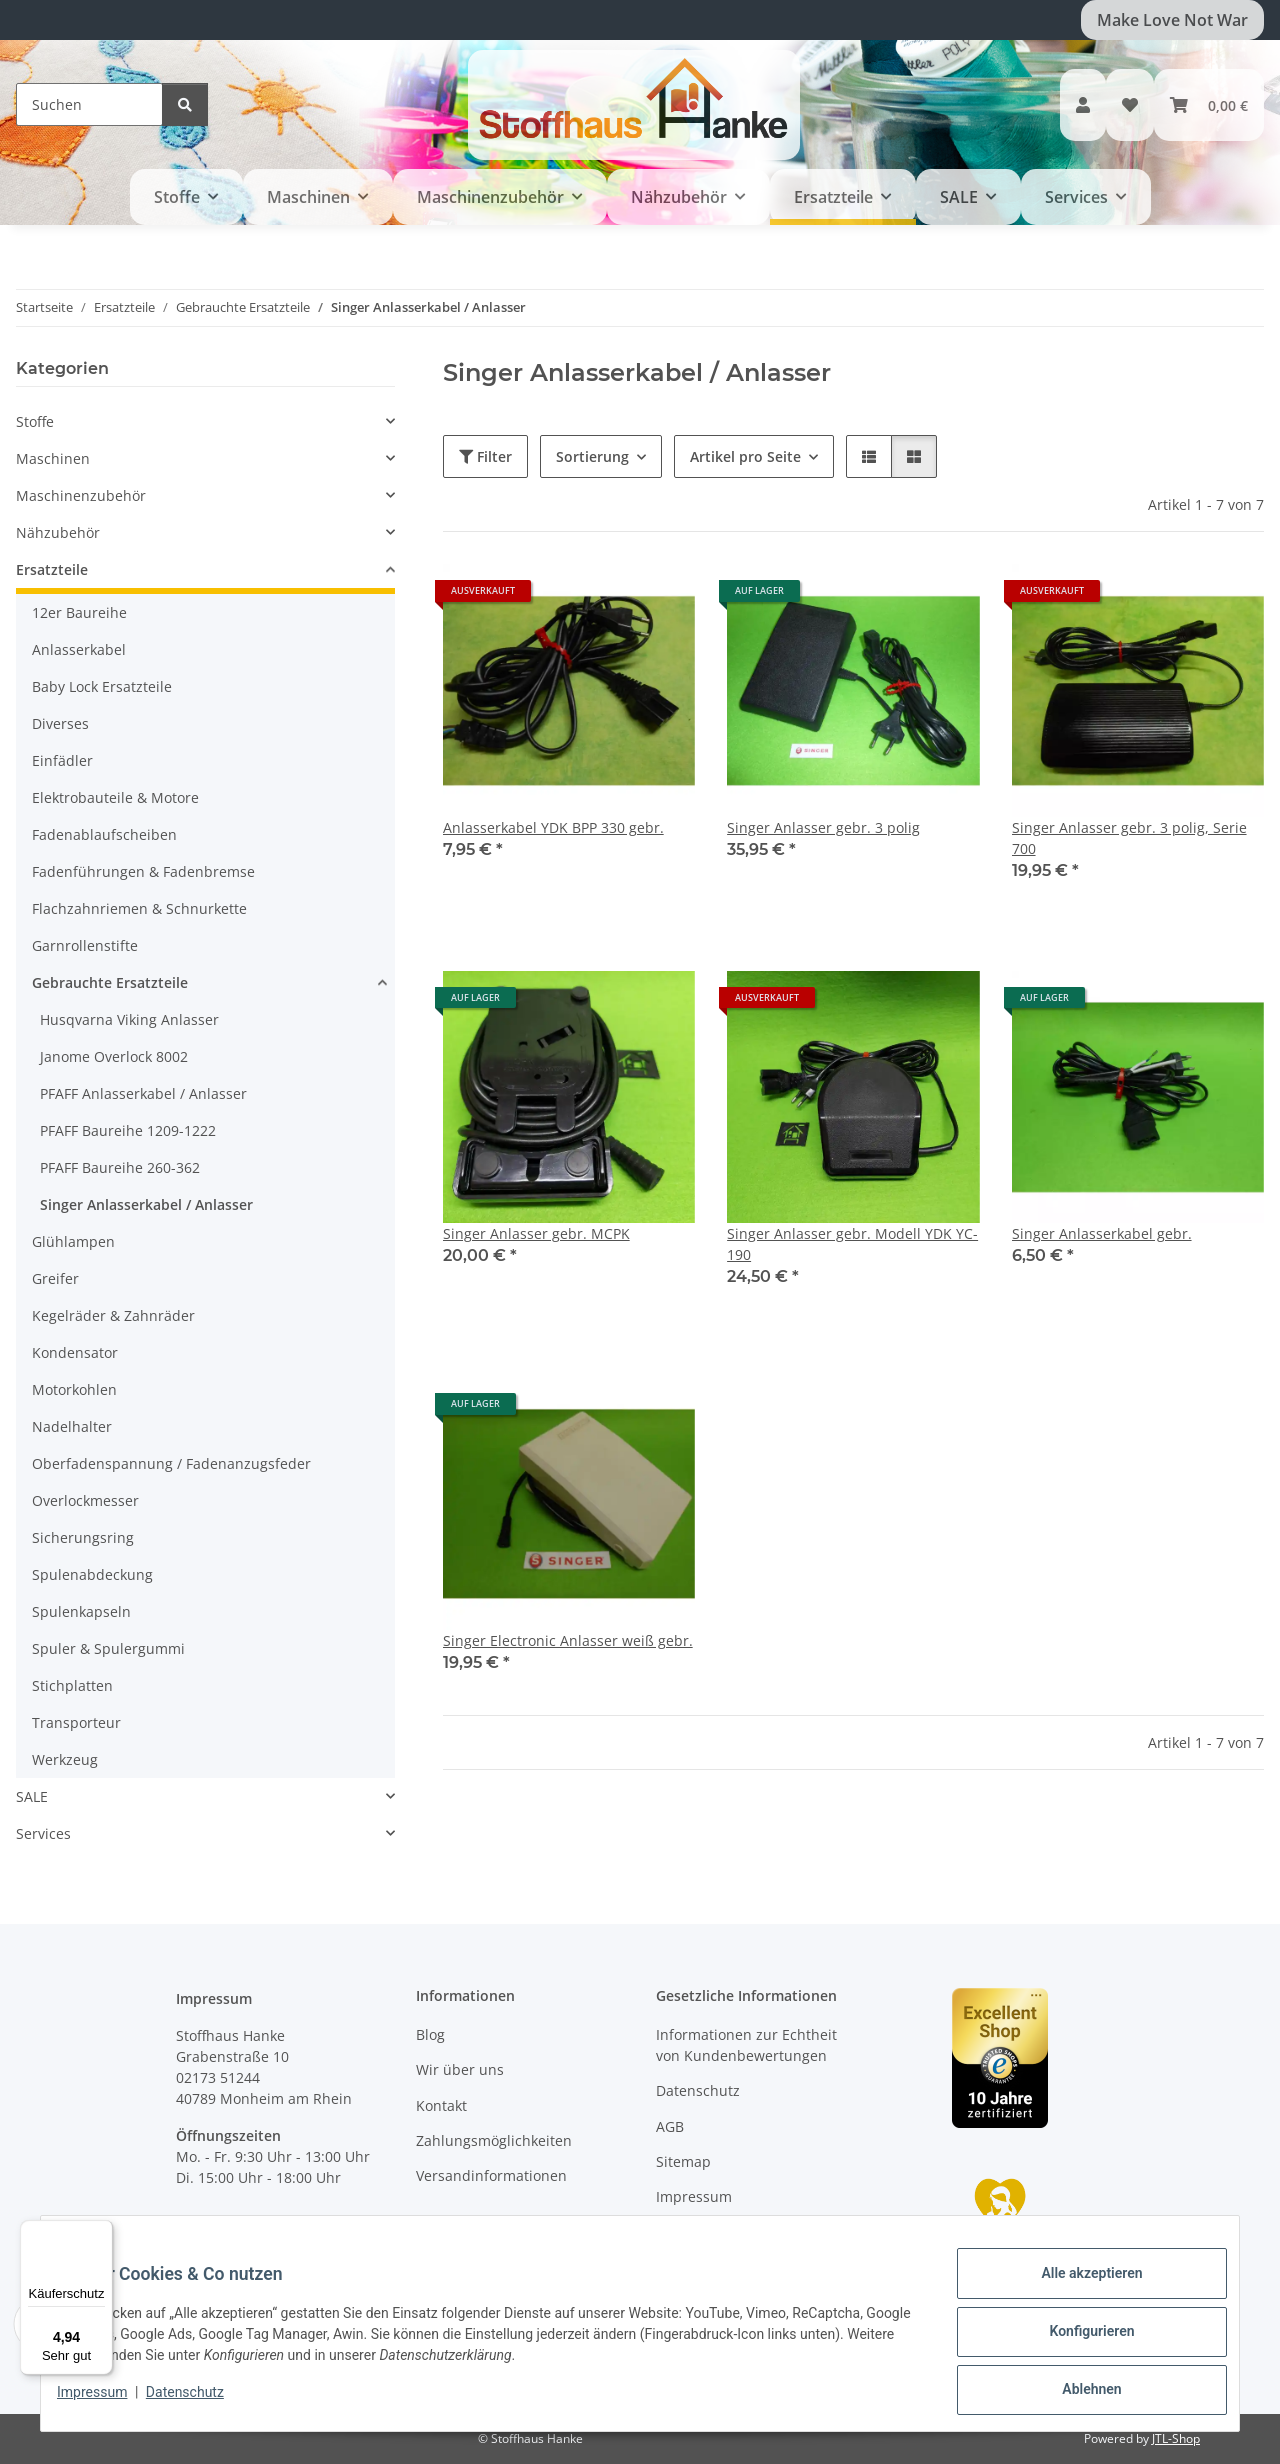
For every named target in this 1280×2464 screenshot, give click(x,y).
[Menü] (101, 2232)
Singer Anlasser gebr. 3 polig (823, 827)
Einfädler (62, 760)
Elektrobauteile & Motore (115, 797)
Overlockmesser (85, 1500)
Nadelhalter (72, 1426)
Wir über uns (460, 2069)
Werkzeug (65, 1759)
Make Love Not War (1172, 20)
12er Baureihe (79, 612)
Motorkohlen (74, 1389)
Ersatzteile (52, 569)
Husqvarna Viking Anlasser (129, 1019)
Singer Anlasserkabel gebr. (1102, 1233)
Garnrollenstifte (85, 945)
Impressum (108, 2402)
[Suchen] (89, 104)
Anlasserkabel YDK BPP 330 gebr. (553, 827)
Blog (430, 2034)
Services (43, 1833)
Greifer (55, 1278)
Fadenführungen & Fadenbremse (143, 871)
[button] (1083, 105)
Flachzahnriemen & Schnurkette (139, 908)
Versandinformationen (491, 2175)
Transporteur (76, 1722)
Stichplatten (72, 1685)
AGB (670, 2126)
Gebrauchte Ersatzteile (110, 982)
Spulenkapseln (81, 1611)
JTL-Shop (1176, 2438)
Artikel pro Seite (745, 456)
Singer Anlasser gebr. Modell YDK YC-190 (852, 1244)
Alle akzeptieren (1075, 2289)
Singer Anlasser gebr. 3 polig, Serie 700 (1129, 838)
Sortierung (592, 456)
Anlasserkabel (79, 649)
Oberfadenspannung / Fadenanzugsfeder (171, 1463)
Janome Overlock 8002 (114, 1056)
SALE (32, 1796)
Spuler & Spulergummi (108, 1648)
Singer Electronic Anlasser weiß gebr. (568, 1640)
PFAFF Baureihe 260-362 (120, 1167)
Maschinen (53, 458)
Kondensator (75, 1352)
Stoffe (35, 421)
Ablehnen (1075, 2393)
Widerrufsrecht (707, 2232)
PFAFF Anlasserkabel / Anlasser (143, 1093)
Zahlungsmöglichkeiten (494, 2140)
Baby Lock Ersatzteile (102, 686)
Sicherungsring (83, 1537)
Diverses (60, 723)
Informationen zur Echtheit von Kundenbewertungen (746, 2045)
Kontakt (441, 2105)
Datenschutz (201, 2402)
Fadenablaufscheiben (104, 834)
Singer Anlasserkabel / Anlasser (146, 1204)
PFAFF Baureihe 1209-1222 (128, 1130)
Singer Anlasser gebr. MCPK (536, 1233)
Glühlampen (73, 1241)
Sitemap (683, 2161)
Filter (485, 456)
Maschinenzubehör (81, 495)
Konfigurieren (1075, 2341)
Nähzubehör (58, 532)
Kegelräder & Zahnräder (113, 1315)
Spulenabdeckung (92, 1574)
